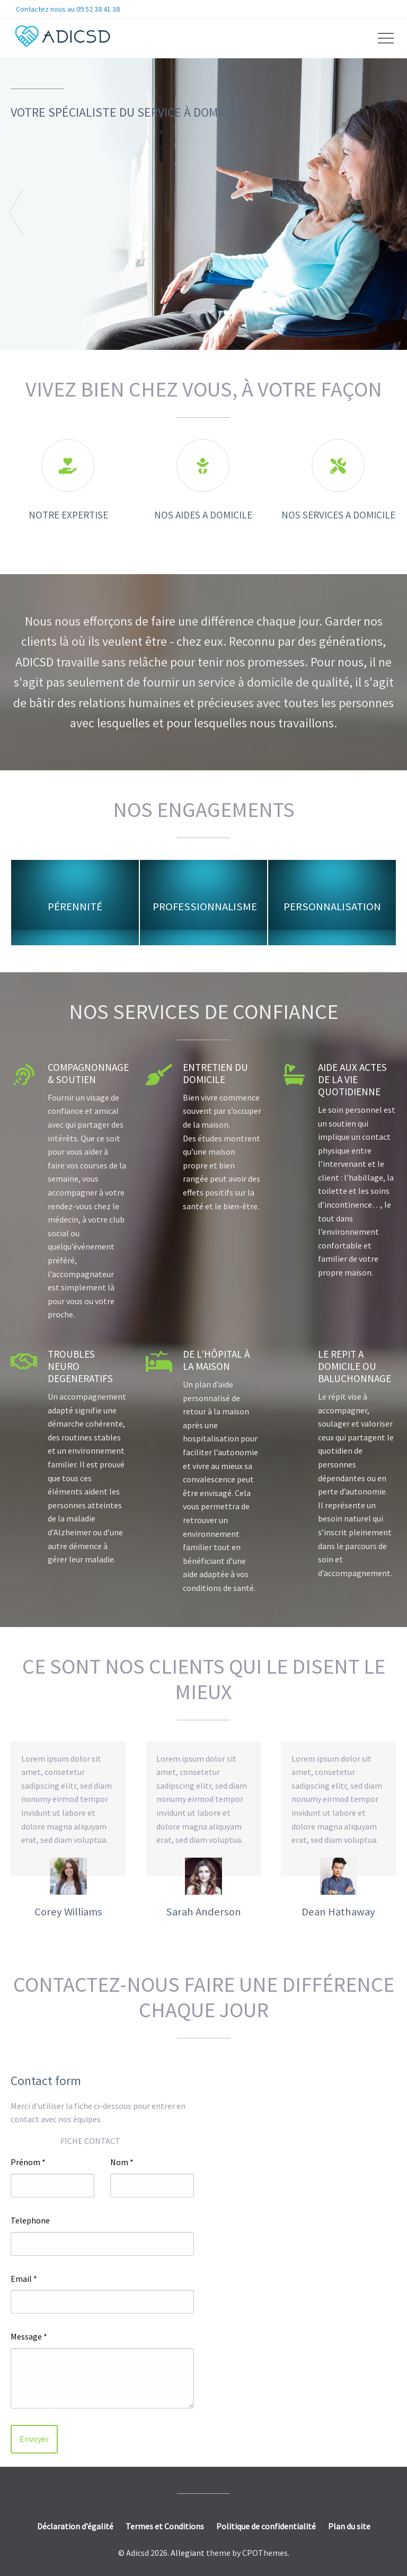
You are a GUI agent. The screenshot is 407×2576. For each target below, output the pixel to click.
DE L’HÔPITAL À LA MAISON (216, 1360)
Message (29, 2336)
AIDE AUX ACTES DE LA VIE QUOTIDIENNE (352, 1079)
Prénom (28, 2162)
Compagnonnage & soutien (88, 1073)
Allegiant (188, 2552)
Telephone (30, 2220)
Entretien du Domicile (215, 1073)
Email (24, 2278)
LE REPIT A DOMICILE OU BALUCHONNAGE (354, 1366)
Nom (122, 2162)
